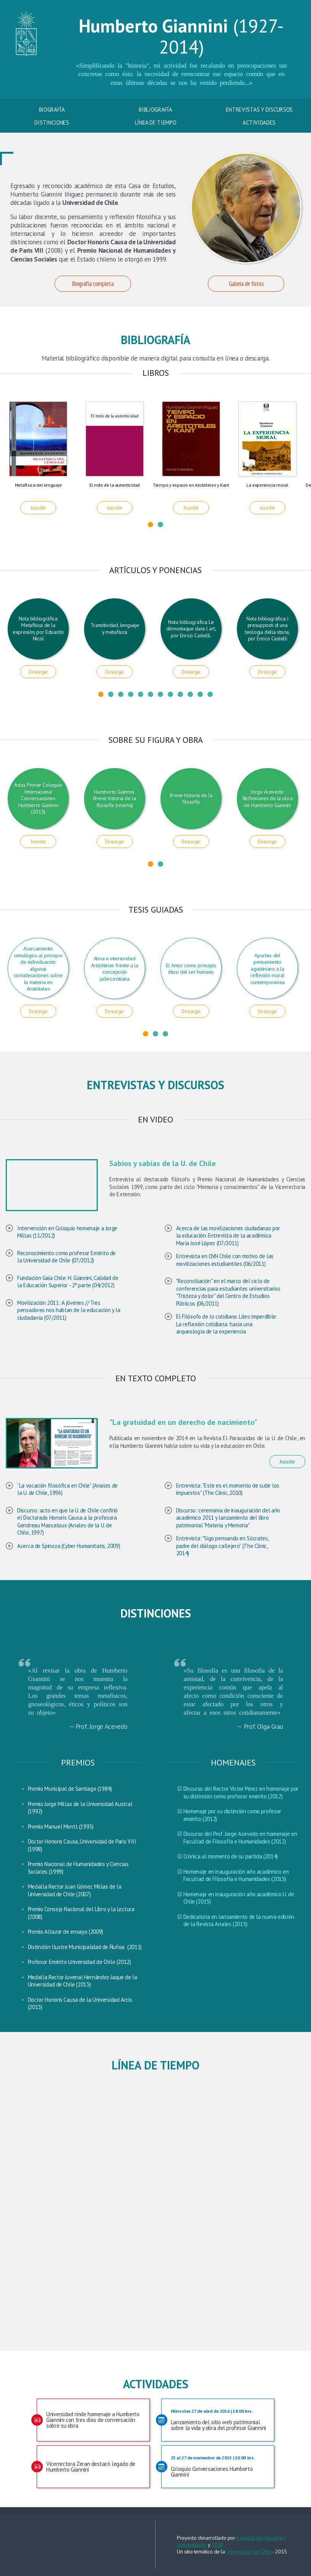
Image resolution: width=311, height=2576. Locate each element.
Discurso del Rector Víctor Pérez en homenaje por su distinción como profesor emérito (241, 1792)
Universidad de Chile (248, 2551)
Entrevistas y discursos (259, 109)
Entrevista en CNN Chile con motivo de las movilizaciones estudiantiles (225, 1259)
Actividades (259, 122)
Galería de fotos (246, 283)
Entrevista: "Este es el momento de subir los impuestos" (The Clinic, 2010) (228, 1489)
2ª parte (81, 1285)
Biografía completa (92, 283)
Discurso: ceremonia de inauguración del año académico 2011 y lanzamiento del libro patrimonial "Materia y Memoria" (228, 1518)
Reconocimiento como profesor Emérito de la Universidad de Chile (66, 1256)
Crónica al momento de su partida (222, 1856)
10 (190, 694)
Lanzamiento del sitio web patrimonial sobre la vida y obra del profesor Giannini (221, 2419)
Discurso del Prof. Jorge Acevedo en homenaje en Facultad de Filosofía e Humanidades (240, 1837)
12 (210, 694)
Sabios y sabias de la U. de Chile (162, 1163)
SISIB (217, 2544)
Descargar (38, 671)
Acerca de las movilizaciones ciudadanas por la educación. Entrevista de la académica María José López (228, 1236)
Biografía (52, 109)
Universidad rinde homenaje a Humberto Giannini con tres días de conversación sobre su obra (92, 2419)
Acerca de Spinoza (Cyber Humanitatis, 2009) (68, 1545)
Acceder (38, 507)
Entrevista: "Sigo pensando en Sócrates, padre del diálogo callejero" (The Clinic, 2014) (222, 1546)
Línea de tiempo (156, 122)
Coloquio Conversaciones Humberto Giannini (221, 2466)
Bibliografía (155, 109)
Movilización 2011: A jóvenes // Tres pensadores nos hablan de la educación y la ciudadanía (68, 1310)
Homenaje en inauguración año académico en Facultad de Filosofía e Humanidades (236, 1875)
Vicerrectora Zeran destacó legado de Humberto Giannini (90, 2466)
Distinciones (51, 122)
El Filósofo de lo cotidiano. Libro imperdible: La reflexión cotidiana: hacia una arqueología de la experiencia (226, 1324)
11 (200, 694)
